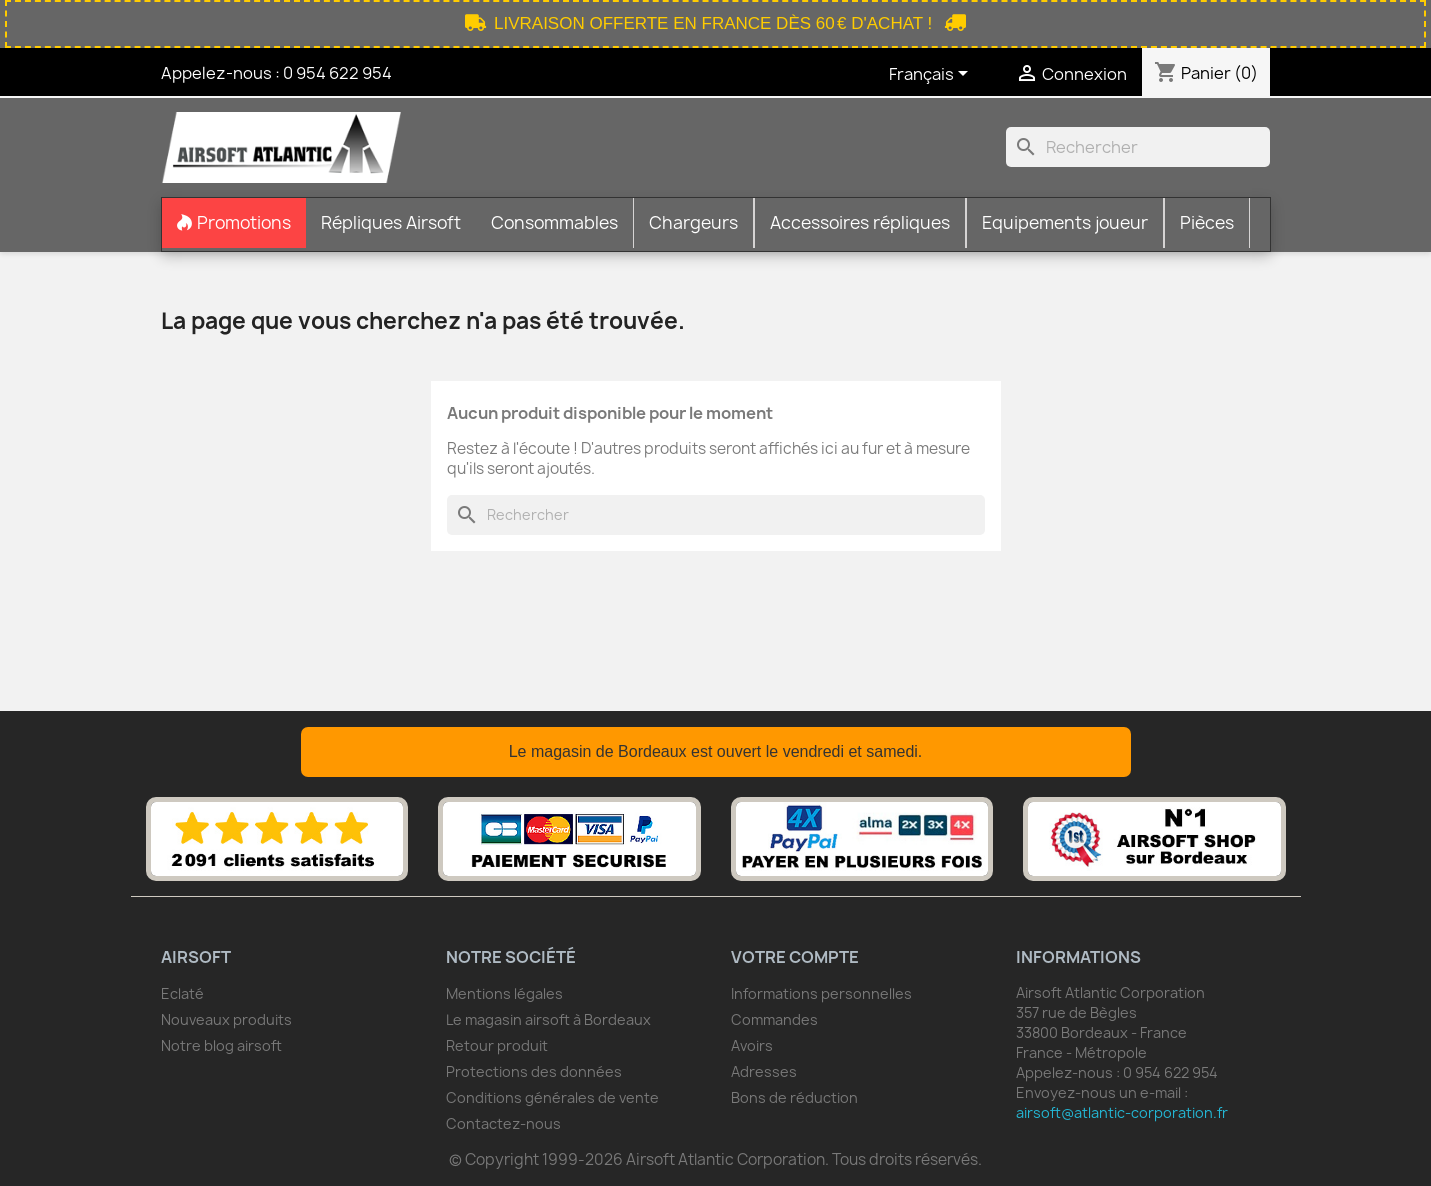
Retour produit (497, 1045)
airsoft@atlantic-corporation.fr (1122, 1112)
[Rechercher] (1138, 147)
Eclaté (182, 993)
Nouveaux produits (226, 1019)
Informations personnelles (821, 993)
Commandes (774, 1019)
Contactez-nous (503, 1123)
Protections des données (534, 1071)
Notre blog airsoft (221, 1045)
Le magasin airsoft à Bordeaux (548, 1019)
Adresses (764, 1071)
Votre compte (795, 957)
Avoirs (752, 1045)
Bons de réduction (794, 1097)
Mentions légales (504, 993)
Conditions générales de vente (552, 1097)
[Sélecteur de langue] (932, 75)
